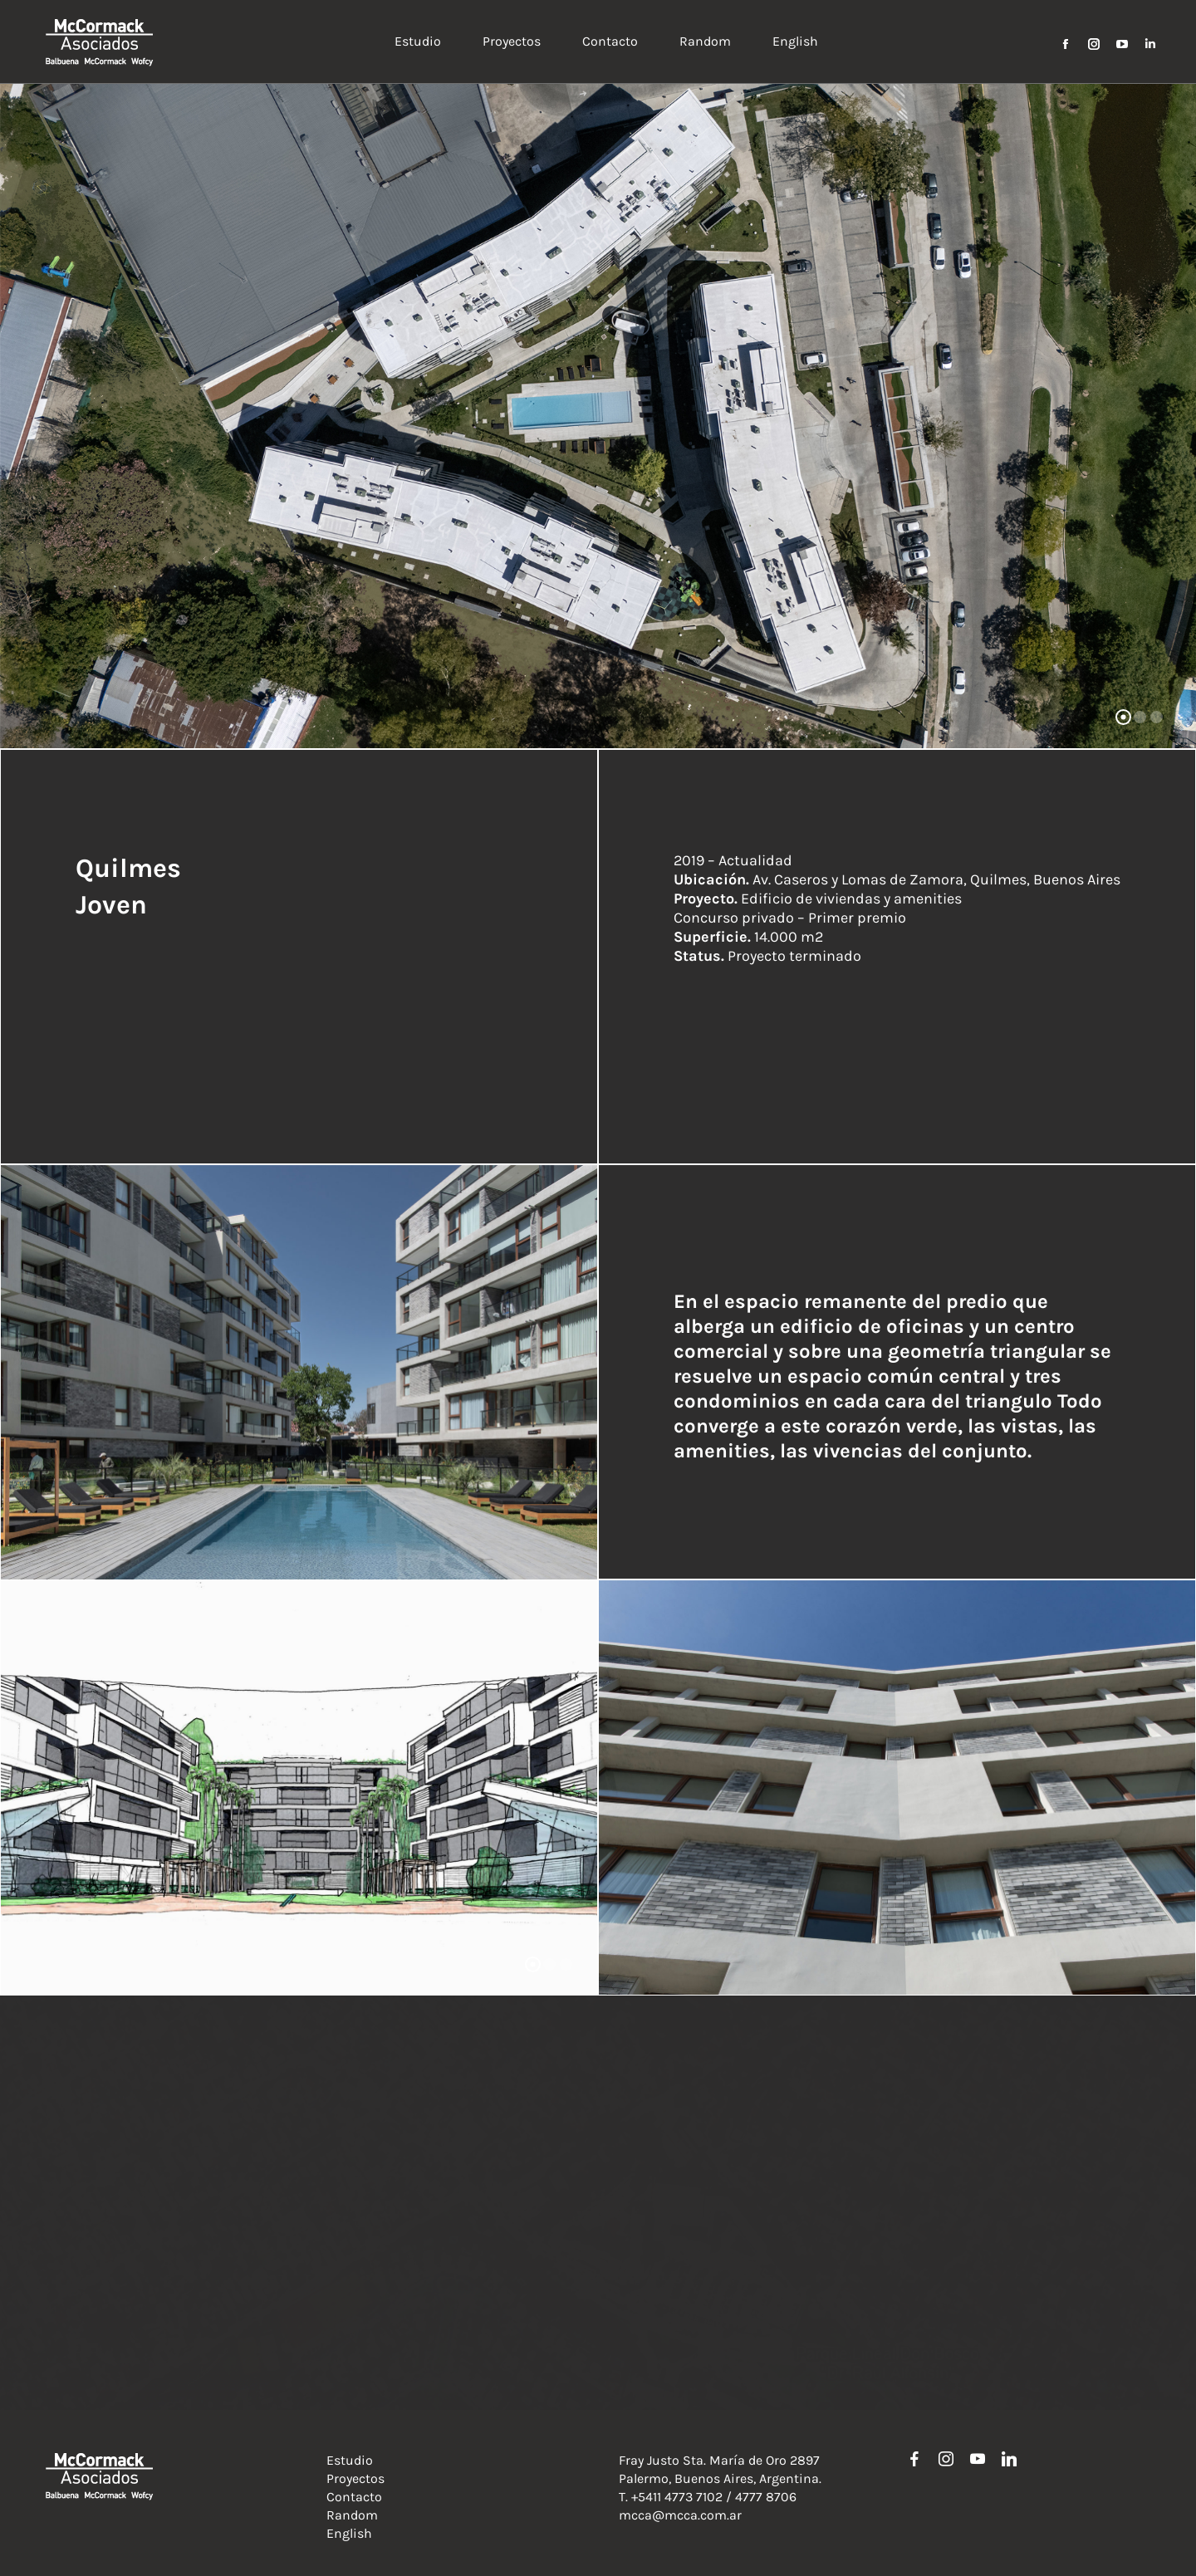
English (349, 2533)
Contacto (354, 2497)
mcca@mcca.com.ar (680, 2515)
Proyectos (355, 2478)
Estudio (349, 2460)
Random (352, 2515)
